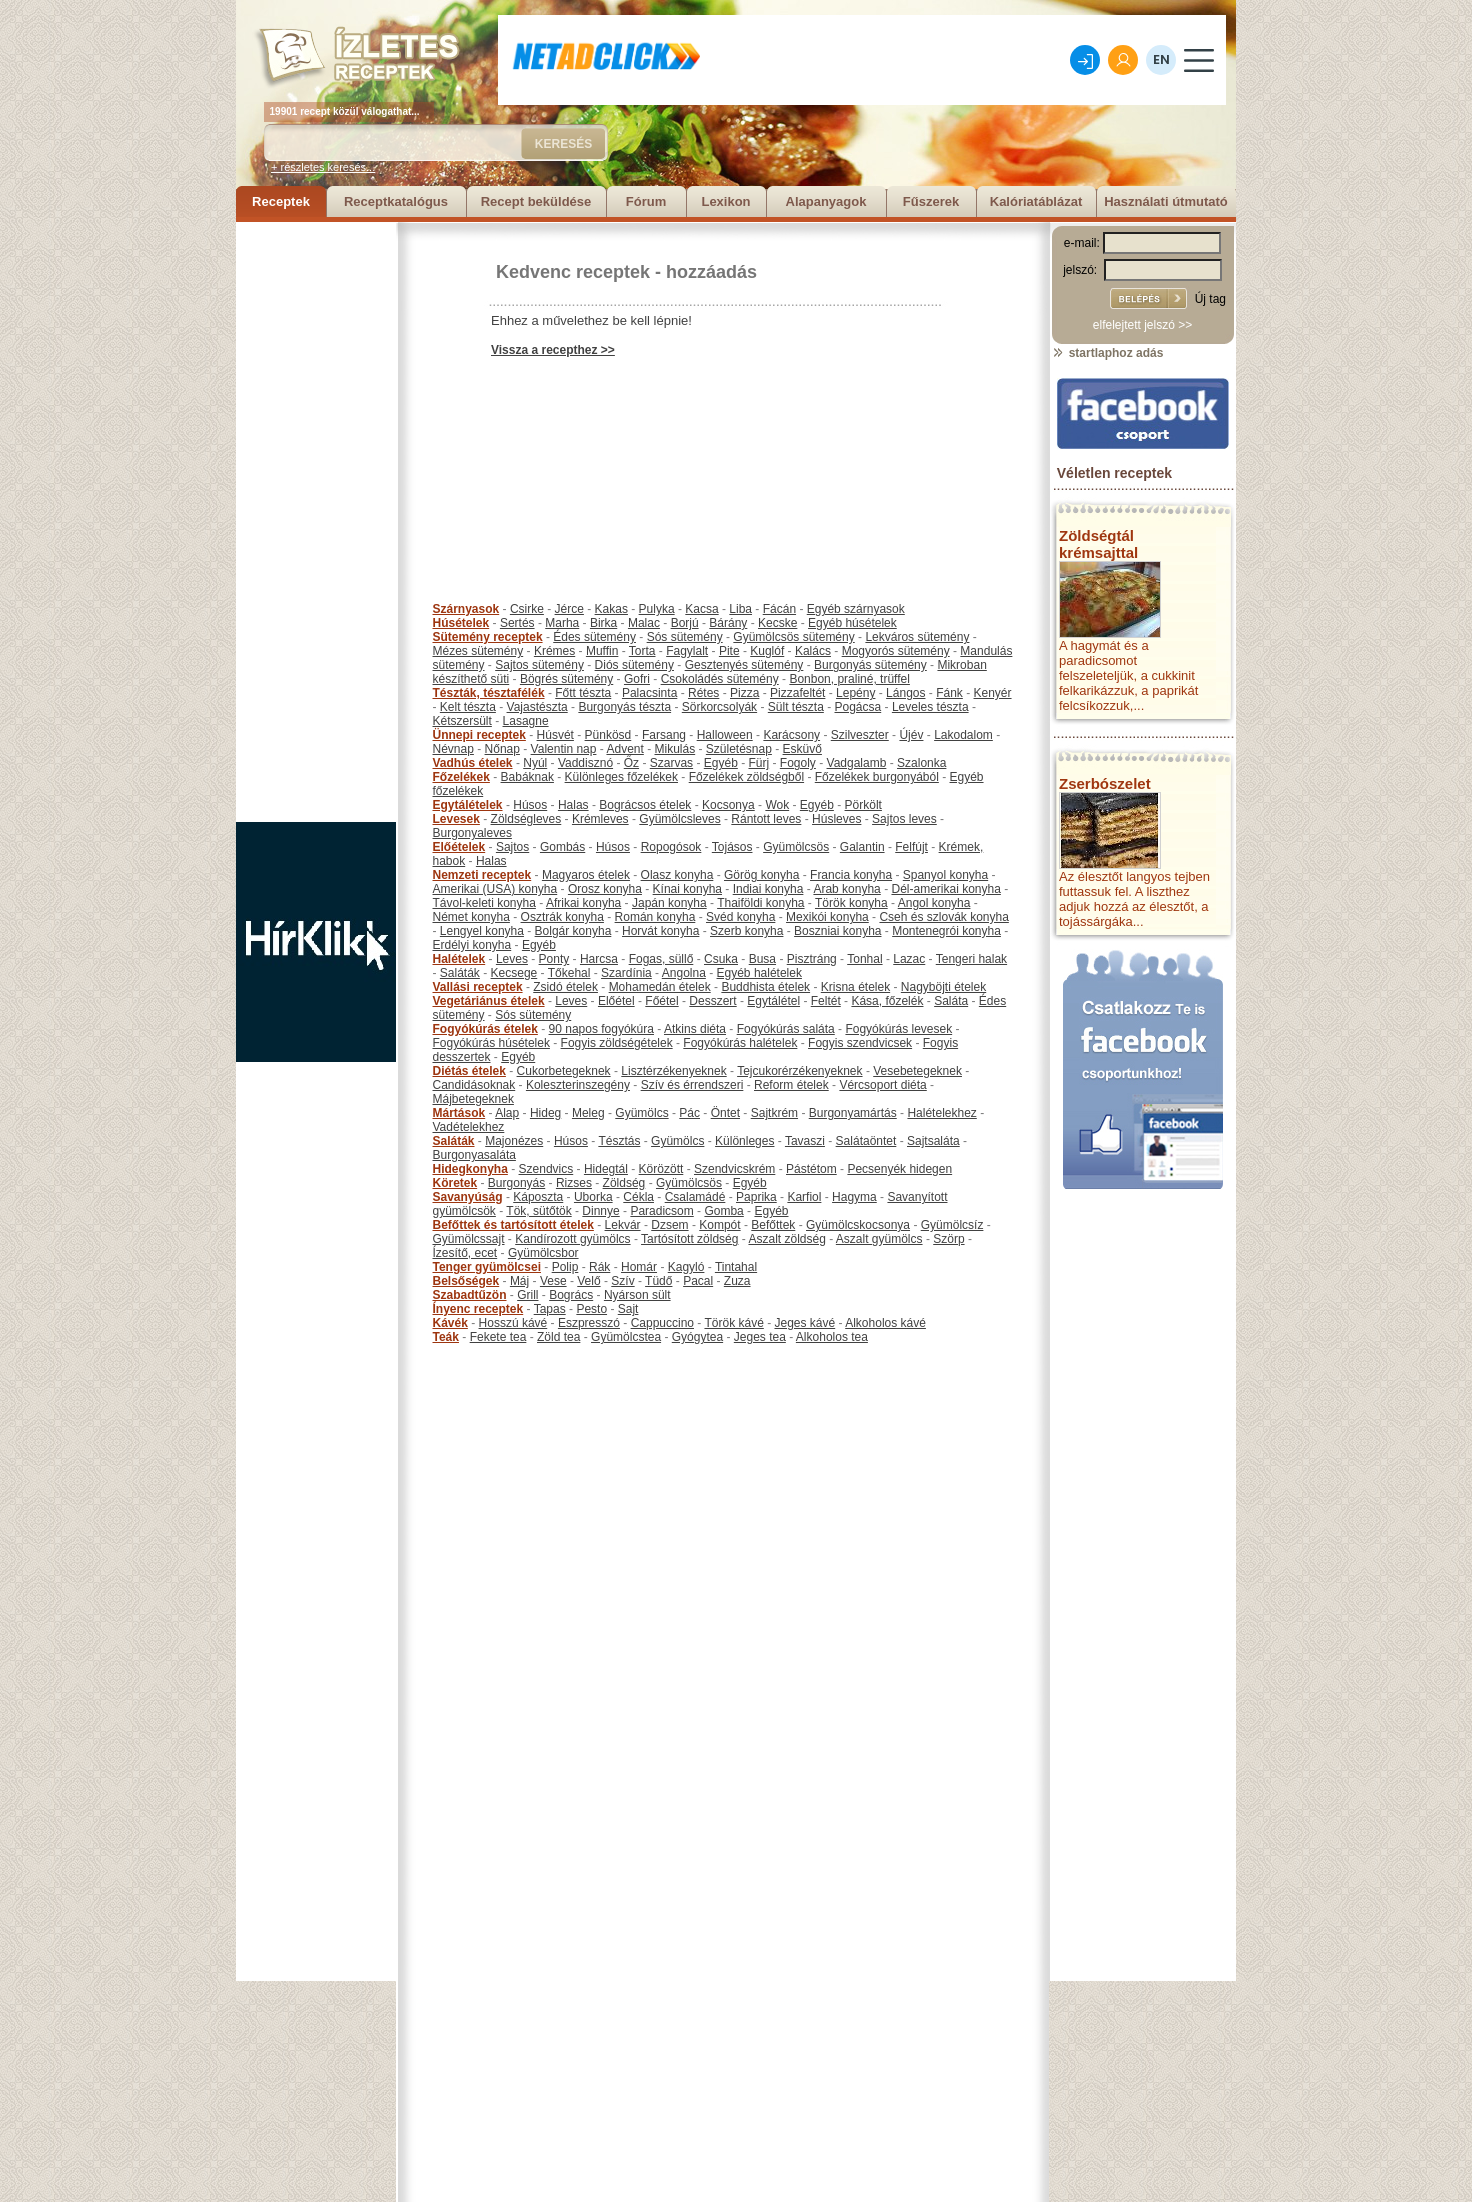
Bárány (728, 623)
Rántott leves (766, 819)
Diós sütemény (634, 665)
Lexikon (725, 201)
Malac (644, 623)
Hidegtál (606, 1169)
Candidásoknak (474, 1085)
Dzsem (669, 1225)
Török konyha (851, 903)
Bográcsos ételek (645, 805)
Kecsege (514, 973)
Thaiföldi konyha (760, 903)
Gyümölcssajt (469, 1239)
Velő (588, 1281)
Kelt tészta (468, 707)
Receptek (281, 201)
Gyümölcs (641, 1113)
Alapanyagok (826, 201)
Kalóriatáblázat (1036, 201)
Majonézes (514, 1141)
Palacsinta (649, 693)
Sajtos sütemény (539, 665)
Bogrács (571, 1295)
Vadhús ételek (473, 763)
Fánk (949, 693)
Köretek (455, 1183)
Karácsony (791, 735)
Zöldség (624, 1183)
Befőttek (773, 1225)
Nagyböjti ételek (943, 987)
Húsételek (461, 623)
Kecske (777, 623)
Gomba (723, 1211)
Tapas (550, 1309)
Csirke (527, 609)
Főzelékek (461, 777)
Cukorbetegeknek (564, 1071)
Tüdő (658, 1281)
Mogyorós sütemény (896, 651)
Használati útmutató (1166, 201)
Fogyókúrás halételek (740, 1043)
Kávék (450, 1323)
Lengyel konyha (482, 931)
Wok (777, 805)
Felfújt (911, 847)
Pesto (591, 1309)
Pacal (698, 1281)
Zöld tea (558, 1337)
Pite (729, 651)
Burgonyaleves (472, 833)
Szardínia (626, 973)
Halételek (459, 959)
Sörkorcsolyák (719, 707)
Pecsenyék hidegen (899, 1169)
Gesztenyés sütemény (744, 665)
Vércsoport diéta (882, 1085)
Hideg (545, 1113)
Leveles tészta (930, 707)
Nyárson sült (637, 1295)
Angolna (684, 973)
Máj (519, 1281)
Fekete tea (498, 1337)
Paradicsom (661, 1211)
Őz (631, 763)
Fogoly (798, 763)
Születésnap (739, 749)
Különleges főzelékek (621, 777)
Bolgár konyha (573, 931)
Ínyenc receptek (478, 1309)
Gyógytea (697, 1337)
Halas (573, 805)
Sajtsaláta (933, 1141)
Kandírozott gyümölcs (572, 1239)
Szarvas (671, 763)
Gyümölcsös (796, 847)
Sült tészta (796, 707)
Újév (911, 735)
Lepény (855, 693)
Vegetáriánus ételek (489, 1001)
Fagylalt (687, 651)
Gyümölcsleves (679, 819)
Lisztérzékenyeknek (673, 1071)
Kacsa (701, 609)
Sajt (628, 1309)
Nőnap (502, 749)
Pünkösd (608, 735)
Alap (507, 1113)
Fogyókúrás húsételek (491, 1043)
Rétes (703, 693)
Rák (599, 1267)
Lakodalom (963, 735)
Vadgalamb (857, 763)
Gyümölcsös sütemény (793, 637)
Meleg (588, 1113)
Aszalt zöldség (786, 1239)
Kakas (611, 609)
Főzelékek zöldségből (746, 777)
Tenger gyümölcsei (487, 1267)
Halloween (725, 735)
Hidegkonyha (470, 1169)
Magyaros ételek (586, 875)
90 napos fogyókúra (601, 1029)
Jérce (569, 609)
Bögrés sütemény (566, 679)
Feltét (826, 1001)
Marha (562, 623)
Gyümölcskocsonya (858, 1225)
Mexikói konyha (827, 917)
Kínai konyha (687, 889)
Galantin (862, 847)
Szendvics (546, 1169)
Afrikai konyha (583, 903)
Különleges (744, 1141)
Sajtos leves (904, 819)
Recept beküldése (536, 201)
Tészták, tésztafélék (489, 693)
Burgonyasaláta (474, 1155)
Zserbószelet (1105, 783)
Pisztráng (812, 959)
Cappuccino (662, 1323)
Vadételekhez (469, 1127)
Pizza (744, 693)
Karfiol (804, 1197)
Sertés (517, 623)
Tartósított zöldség (689, 1239)
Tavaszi (805, 1141)
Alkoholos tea (832, 1337)
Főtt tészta (583, 693)
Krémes (554, 651)
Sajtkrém (774, 1113)
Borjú (685, 623)
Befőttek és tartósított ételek (513, 1225)
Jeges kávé (804, 1323)
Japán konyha (669, 903)
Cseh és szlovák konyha (943, 917)
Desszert (712, 1001)
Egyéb (721, 763)
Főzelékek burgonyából (877, 777)
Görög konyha (761, 875)
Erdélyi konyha (472, 945)
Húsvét (555, 735)
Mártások (459, 1113)
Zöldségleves (526, 819)
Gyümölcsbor (543, 1253)
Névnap (453, 749)
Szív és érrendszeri (692, 1085)
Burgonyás (516, 1183)
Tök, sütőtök (538, 1211)
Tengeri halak (971, 959)
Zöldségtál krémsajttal (1098, 544)
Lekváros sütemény (917, 637)
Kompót (719, 1225)
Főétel (661, 1001)
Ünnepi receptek (479, 735)
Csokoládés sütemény (720, 679)
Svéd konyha (740, 917)
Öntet (725, 1113)
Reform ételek (791, 1085)
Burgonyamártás (853, 1113)
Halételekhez (941, 1113)
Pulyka (657, 609)
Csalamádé (695, 1197)
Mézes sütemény (478, 651)
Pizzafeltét (797, 693)
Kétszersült (462, 721)
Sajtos (512, 847)
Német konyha (471, 917)
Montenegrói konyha (946, 931)
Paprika (756, 1197)
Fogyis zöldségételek (617, 1043)
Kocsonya (728, 805)
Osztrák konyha (562, 917)
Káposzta (538, 1197)
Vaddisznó (585, 763)
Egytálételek (468, 805)
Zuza (737, 1281)
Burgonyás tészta (624, 707)
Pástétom (811, 1169)
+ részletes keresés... (323, 167)
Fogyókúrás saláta (786, 1029)
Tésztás (619, 1141)
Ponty (554, 959)
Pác (689, 1113)
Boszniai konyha (837, 931)
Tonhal (864, 959)
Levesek (456, 819)
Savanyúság (468, 1197)
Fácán (779, 609)
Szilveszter (860, 735)
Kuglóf (767, 651)
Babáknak (527, 777)
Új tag (1210, 299)
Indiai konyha (768, 889)
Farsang (664, 735)
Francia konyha (851, 875)
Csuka (721, 959)
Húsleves (836, 819)
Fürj (758, 763)
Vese (553, 1281)
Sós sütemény (685, 637)
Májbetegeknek (473, 1099)
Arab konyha (846, 889)
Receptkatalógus (396, 201)
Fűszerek (931, 201)
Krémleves (600, 819)
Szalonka (921, 763)
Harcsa (599, 959)
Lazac (909, 959)
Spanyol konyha (945, 875)
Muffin (602, 651)
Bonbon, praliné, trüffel (849, 679)
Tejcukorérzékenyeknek (799, 1071)
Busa (762, 959)
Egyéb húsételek (852, 623)
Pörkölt (863, 805)
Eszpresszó (589, 1323)
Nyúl (535, 763)
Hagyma (854, 1197)
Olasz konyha (677, 875)
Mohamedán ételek (660, 987)
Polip (565, 1267)
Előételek (459, 847)
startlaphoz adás (1107, 353)
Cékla (638, 1197)
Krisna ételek (855, 987)
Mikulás (674, 749)
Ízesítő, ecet (465, 1253)
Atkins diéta (695, 1029)
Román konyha (655, 917)
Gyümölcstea (626, 1337)
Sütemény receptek (488, 637)
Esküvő (802, 749)
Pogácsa (858, 707)
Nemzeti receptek (482, 875)
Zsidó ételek (565, 987)
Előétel (616, 1001)
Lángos (905, 693)
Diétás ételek (469, 1071)
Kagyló (686, 1267)
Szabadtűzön (470, 1295)
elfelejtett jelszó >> (1142, 325)
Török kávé (733, 1323)
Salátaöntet (866, 1141)
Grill (527, 1295)
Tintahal (736, 1267)
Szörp (948, 1239)
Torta (642, 651)
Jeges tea (760, 1337)
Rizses (574, 1183)
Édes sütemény (594, 637)
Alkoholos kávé (885, 1323)
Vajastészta (537, 707)
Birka (603, 623)
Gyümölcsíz (952, 1225)
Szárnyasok (466, 609)
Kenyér (993, 693)
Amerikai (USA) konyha (495, 889)
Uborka (593, 1197)
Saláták (460, 973)
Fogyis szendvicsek (860, 1043)
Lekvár (623, 1225)
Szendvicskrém (734, 1169)
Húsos (530, 805)
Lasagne (526, 721)
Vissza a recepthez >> (553, 350)
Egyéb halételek (759, 973)
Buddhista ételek (765, 987)
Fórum (646, 201)
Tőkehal (569, 973)
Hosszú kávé (513, 1323)
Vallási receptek (478, 987)
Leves (512, 959)
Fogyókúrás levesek (898, 1029)
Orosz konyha (605, 889)
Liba (740, 609)
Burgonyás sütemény (870, 665)
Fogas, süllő (661, 959)
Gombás (562, 847)
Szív (622, 1281)
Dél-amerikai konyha (945, 889)
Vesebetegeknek (917, 1071)
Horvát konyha (660, 931)
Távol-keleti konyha (484, 903)
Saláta (951, 1001)
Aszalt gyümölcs (879, 1239)
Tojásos (732, 847)
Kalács (813, 651)
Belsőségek (466, 1281)
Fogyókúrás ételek (485, 1029)
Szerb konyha (746, 931)
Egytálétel (773, 1001)
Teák (446, 1337)
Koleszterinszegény (578, 1085)
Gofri (637, 679)
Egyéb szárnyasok (856, 609)
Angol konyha (934, 903)
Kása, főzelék (887, 1001)
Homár (639, 1267)
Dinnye (600, 1211)
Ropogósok (671, 847)
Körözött (661, 1169)
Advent (624, 749)
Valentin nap (564, 749)
